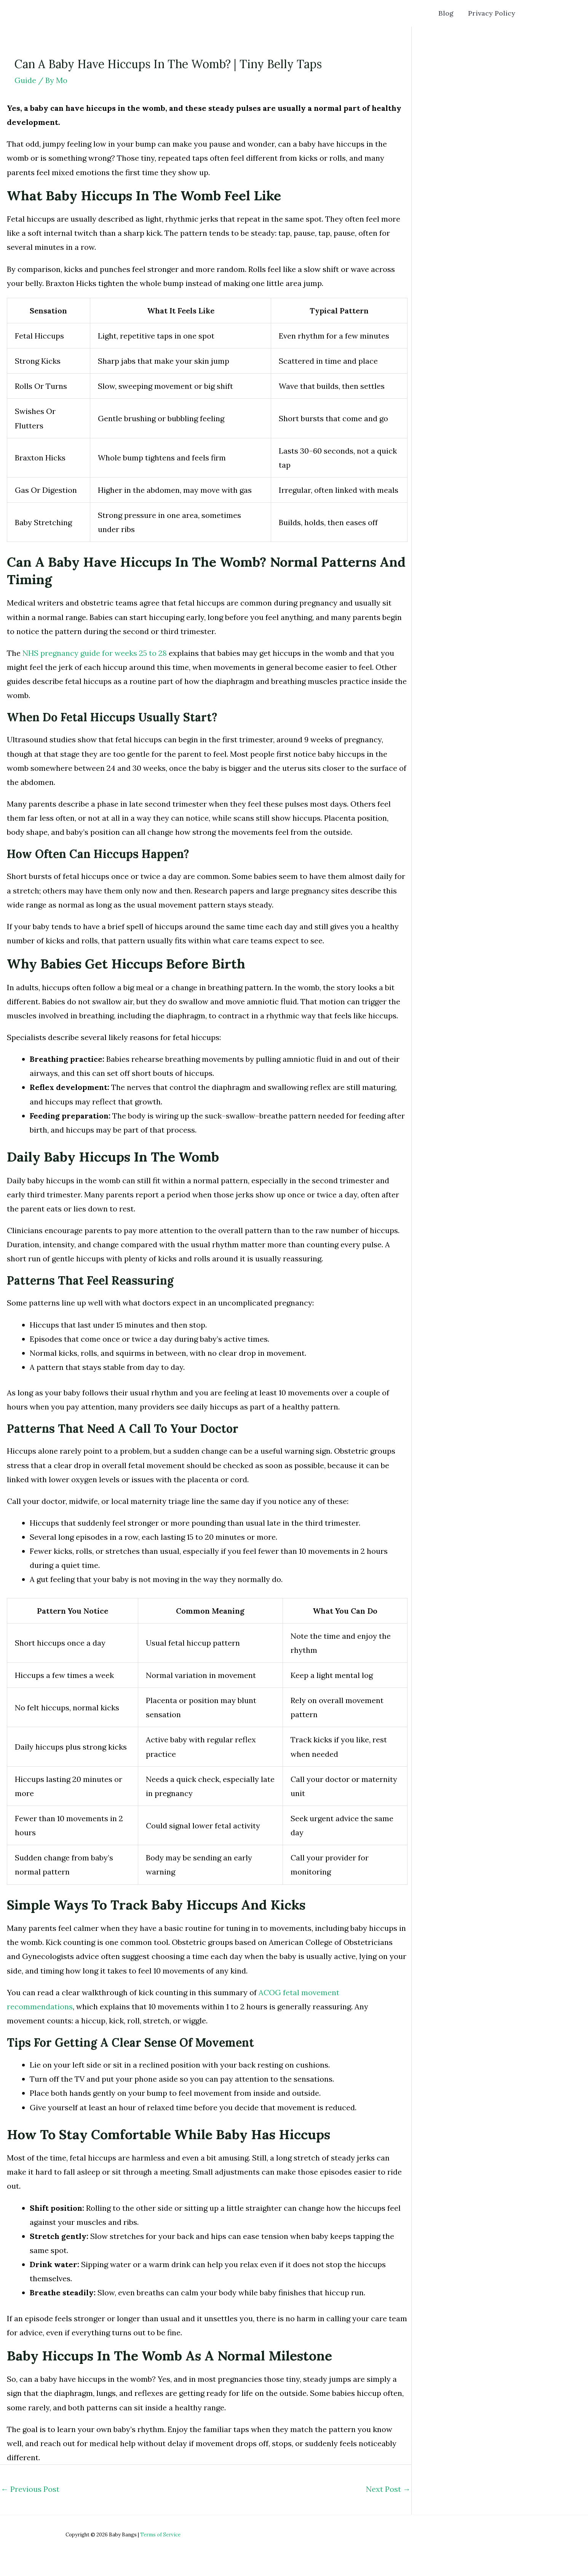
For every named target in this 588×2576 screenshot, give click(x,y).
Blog (449, 13)
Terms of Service (160, 2534)
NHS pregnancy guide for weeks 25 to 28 (94, 653)
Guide (25, 80)
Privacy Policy (492, 13)
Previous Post (30, 2489)
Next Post (388, 2489)
